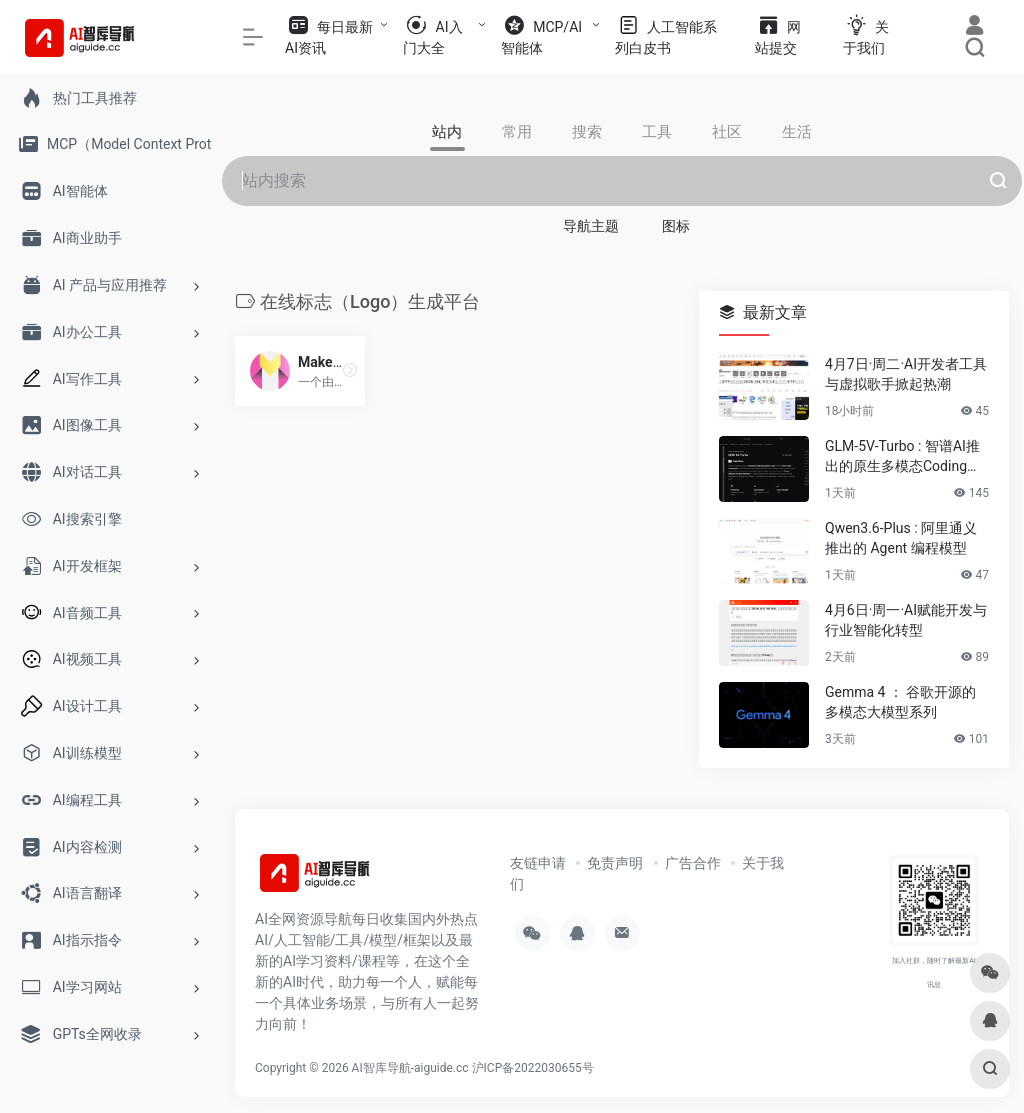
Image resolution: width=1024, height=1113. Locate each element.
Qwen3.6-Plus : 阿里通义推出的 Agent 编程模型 (901, 538)
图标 (676, 226)
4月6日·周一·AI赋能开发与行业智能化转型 (906, 620)
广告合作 (693, 863)
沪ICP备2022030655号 (533, 1068)
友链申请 (538, 863)
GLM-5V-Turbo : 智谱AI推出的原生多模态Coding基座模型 (903, 457)
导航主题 (591, 226)
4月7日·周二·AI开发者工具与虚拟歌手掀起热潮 (906, 374)
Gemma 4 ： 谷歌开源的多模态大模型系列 (900, 702)
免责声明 (615, 863)
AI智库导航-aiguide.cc (410, 1068)
